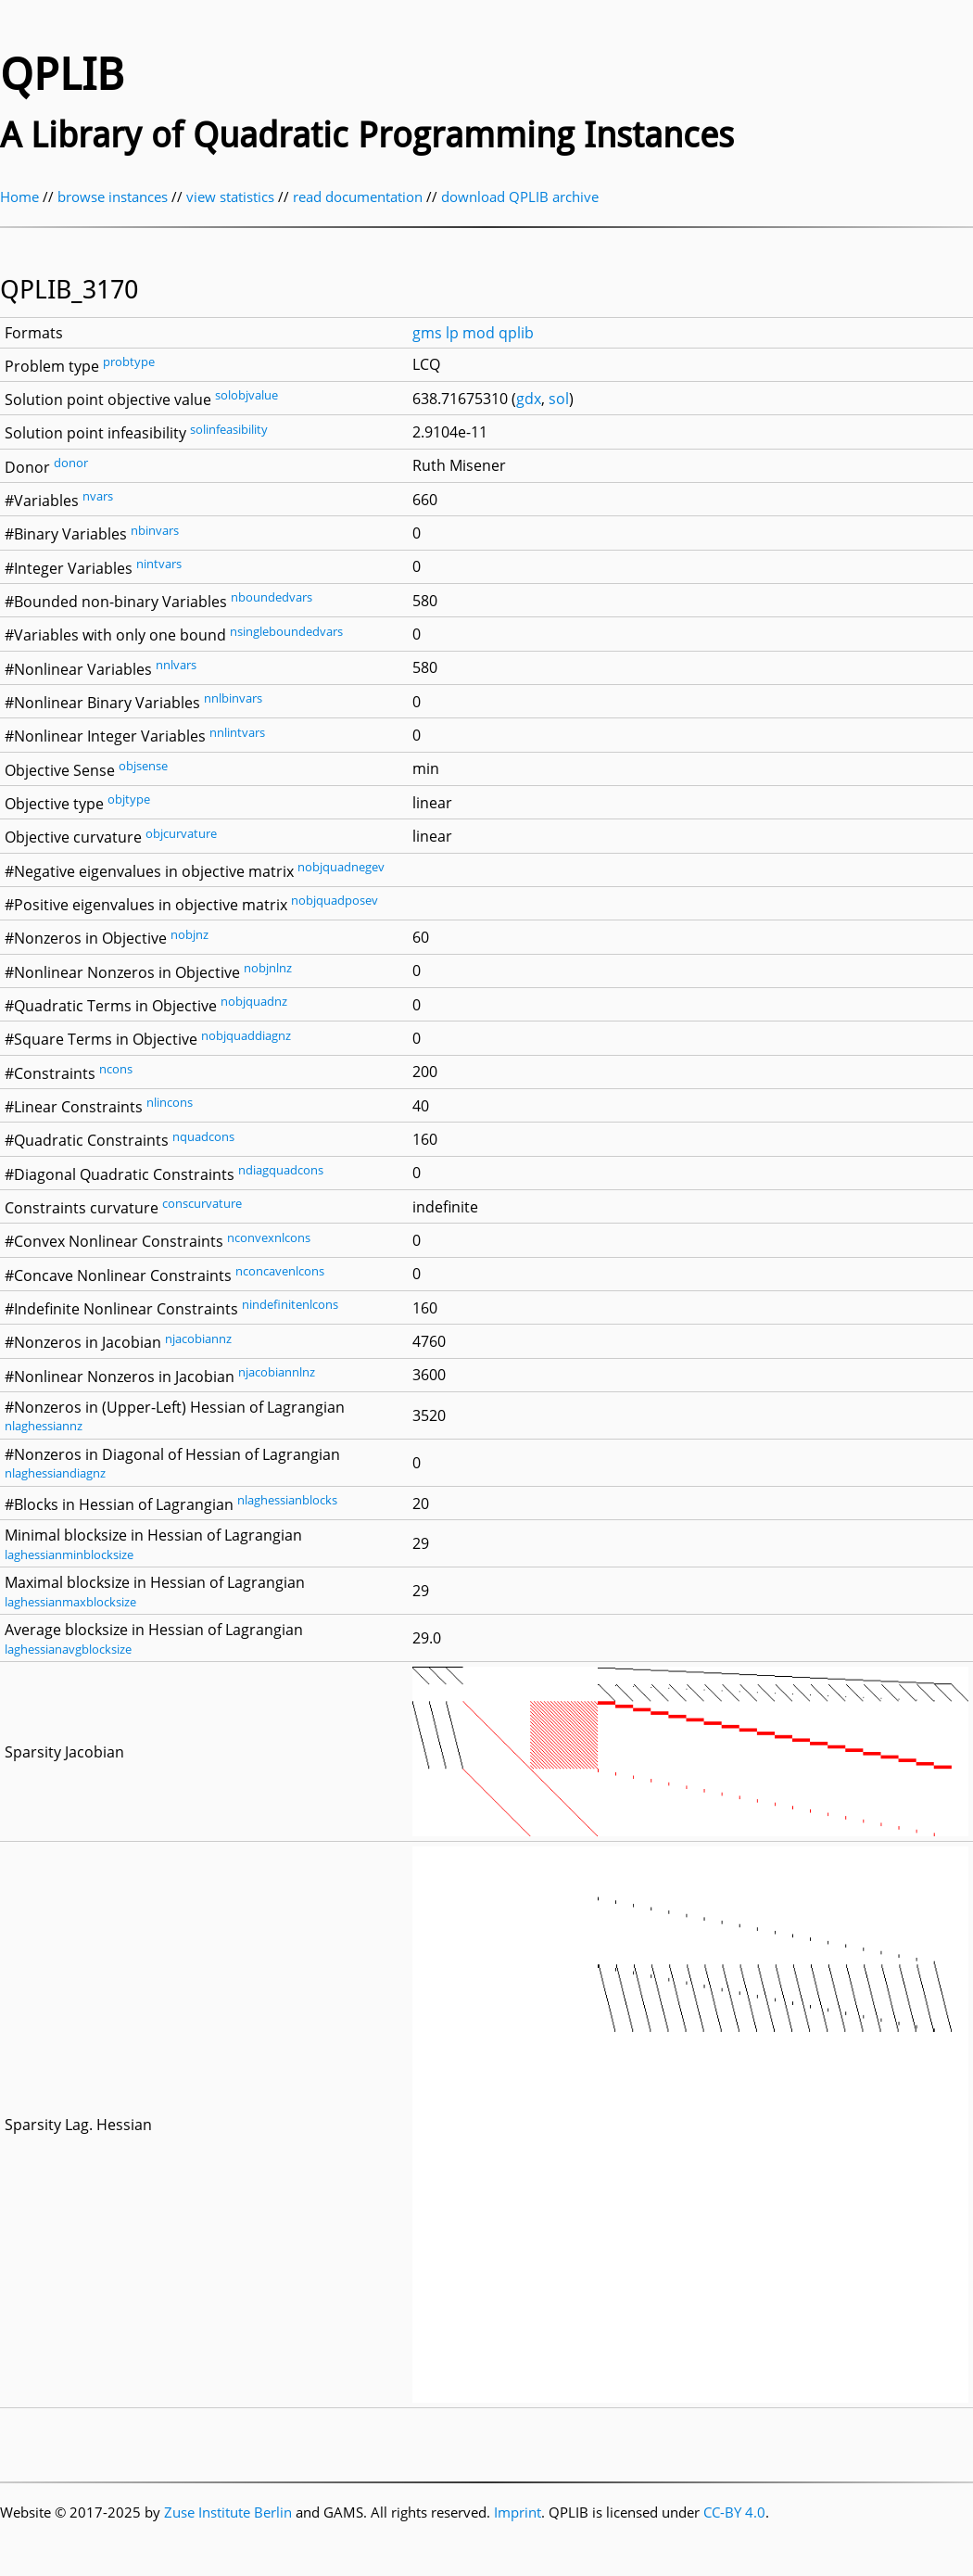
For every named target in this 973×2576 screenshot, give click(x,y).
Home (19, 196)
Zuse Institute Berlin (228, 2512)
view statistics (230, 196)
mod (478, 333)
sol (559, 398)
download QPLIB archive (520, 196)
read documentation (358, 196)
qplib (516, 333)
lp (452, 333)
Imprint (517, 2512)
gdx (528, 398)
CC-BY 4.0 (734, 2512)
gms (427, 333)
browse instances (112, 196)
